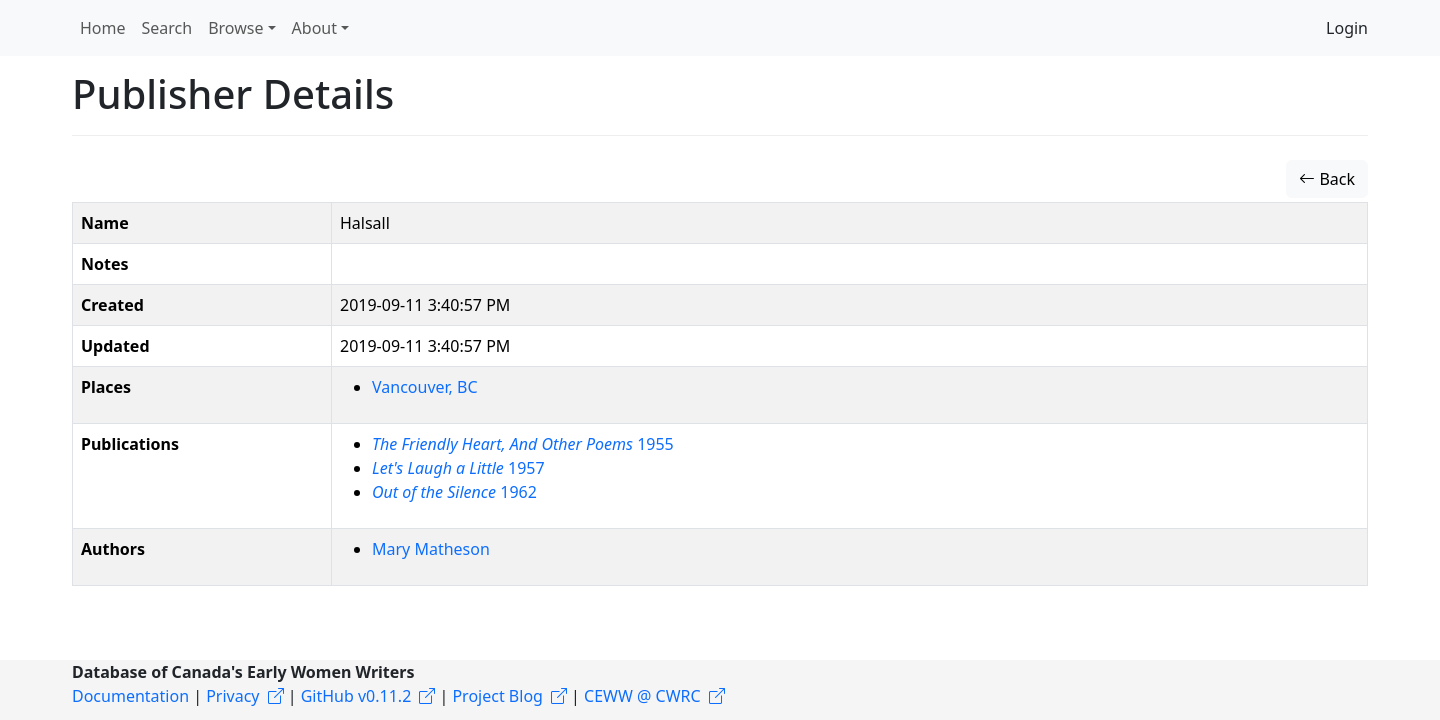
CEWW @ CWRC (642, 696)
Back (1327, 179)
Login (1347, 28)
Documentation (130, 696)
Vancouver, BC (425, 387)
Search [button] (167, 28)
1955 (523, 444)
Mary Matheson (431, 549)
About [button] (314, 28)
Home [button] (103, 28)
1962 (454, 492)
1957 (458, 468)
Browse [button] (235, 28)
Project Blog (497, 696)
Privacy (232, 696)
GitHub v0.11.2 (356, 696)
